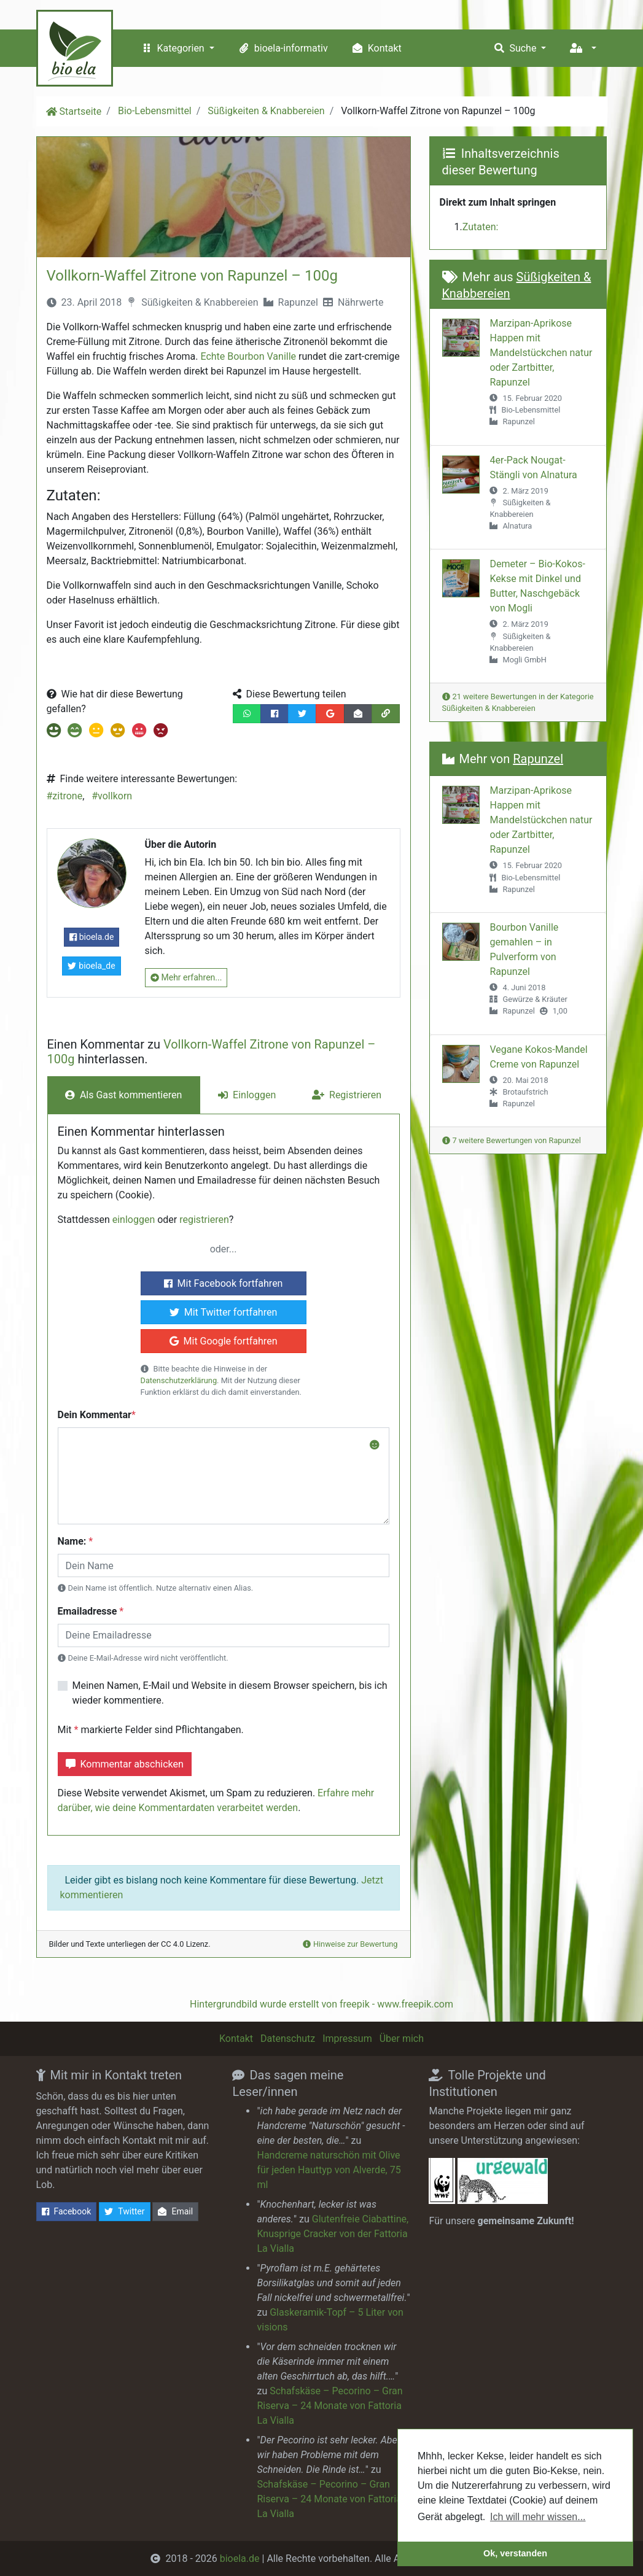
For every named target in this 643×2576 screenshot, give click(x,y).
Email (175, 2211)
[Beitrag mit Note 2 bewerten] (74, 732)
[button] (582, 48)
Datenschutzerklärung (179, 1380)
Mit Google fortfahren (224, 1341)
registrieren (204, 1219)
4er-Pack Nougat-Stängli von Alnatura (533, 467)
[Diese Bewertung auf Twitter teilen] (302, 713)
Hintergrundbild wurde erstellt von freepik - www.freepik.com (321, 2004)
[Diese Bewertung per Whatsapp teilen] (247, 713)
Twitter (124, 2211)
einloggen (133, 1219)
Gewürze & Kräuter (534, 999)
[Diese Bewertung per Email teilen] (358, 713)
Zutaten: (480, 227)
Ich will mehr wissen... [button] (538, 2517)
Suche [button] (515, 48)
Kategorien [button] (173, 48)
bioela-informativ (282, 48)
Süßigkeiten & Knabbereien (266, 111)
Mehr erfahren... (186, 977)
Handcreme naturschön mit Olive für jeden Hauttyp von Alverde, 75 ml (328, 2169)
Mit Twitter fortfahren (224, 1312)
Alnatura (517, 525)
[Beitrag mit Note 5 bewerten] (138, 732)
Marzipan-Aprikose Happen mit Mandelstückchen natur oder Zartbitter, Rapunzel (540, 352)
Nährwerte (361, 302)
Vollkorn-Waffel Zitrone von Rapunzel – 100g (192, 275)
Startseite (81, 111)
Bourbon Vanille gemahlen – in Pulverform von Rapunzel (523, 949)
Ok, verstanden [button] (515, 2553)
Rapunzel (298, 302)
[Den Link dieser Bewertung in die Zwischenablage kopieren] (386, 713)
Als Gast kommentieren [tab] (123, 1095)
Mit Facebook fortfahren (223, 1283)
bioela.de (91, 937)
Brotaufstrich (525, 1091)
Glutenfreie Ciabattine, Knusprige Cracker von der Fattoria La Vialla (332, 2233)
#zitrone (65, 796)
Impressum (347, 2038)
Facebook (67, 2211)
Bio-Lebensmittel (155, 111)
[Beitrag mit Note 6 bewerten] (159, 732)
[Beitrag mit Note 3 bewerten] (95, 732)
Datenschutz (287, 2038)
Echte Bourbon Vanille (248, 356)
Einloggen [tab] (247, 1095)
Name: (72, 1541)
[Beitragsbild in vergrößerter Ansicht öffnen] (223, 197)
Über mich (402, 2038)
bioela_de (91, 966)
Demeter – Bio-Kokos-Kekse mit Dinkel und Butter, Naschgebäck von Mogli (537, 586)
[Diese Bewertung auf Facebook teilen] (274, 713)
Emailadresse (87, 1611)
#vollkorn (112, 796)
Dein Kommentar (94, 1415)
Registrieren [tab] (346, 1095)
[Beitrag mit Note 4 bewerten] (116, 732)
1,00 (560, 1010)
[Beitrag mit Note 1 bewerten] (54, 732)
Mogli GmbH (524, 659)
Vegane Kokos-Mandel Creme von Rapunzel (538, 1057)
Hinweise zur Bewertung (350, 1944)
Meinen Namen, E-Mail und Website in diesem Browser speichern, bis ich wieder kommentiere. (230, 1693)
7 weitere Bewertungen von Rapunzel (511, 1140)
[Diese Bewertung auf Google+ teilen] (330, 713)
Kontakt (376, 48)
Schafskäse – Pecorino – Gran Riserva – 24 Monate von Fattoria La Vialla (329, 2405)
